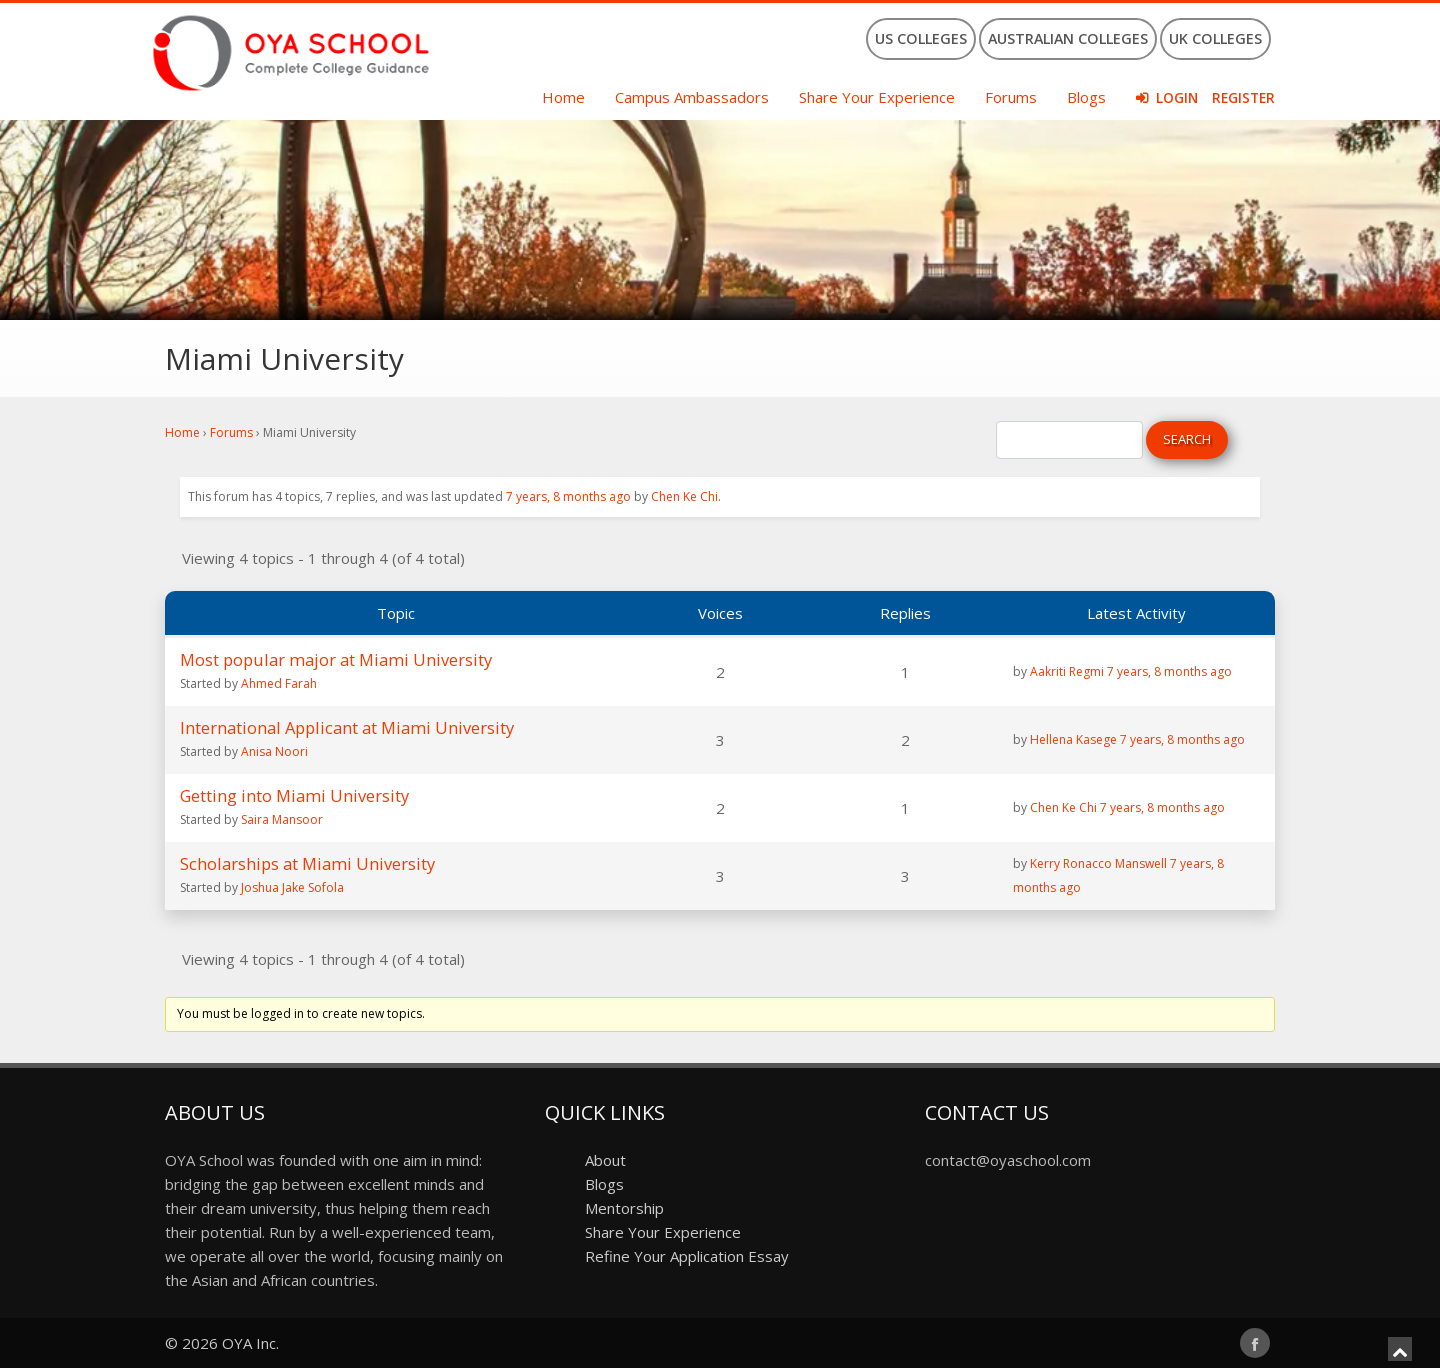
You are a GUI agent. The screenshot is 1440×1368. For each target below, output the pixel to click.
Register (1243, 98)
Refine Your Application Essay (687, 1256)
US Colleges (921, 38)
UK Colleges (1215, 38)
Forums (1011, 97)
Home (563, 97)
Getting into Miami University (294, 795)
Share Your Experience (877, 97)
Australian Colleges (1068, 38)
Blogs (1086, 97)
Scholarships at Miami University (307, 863)
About (605, 1160)
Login (1177, 98)
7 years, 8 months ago (568, 496)
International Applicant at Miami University (347, 727)
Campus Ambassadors (692, 97)
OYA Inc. (250, 1343)
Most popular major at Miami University (336, 659)
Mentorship (624, 1208)
